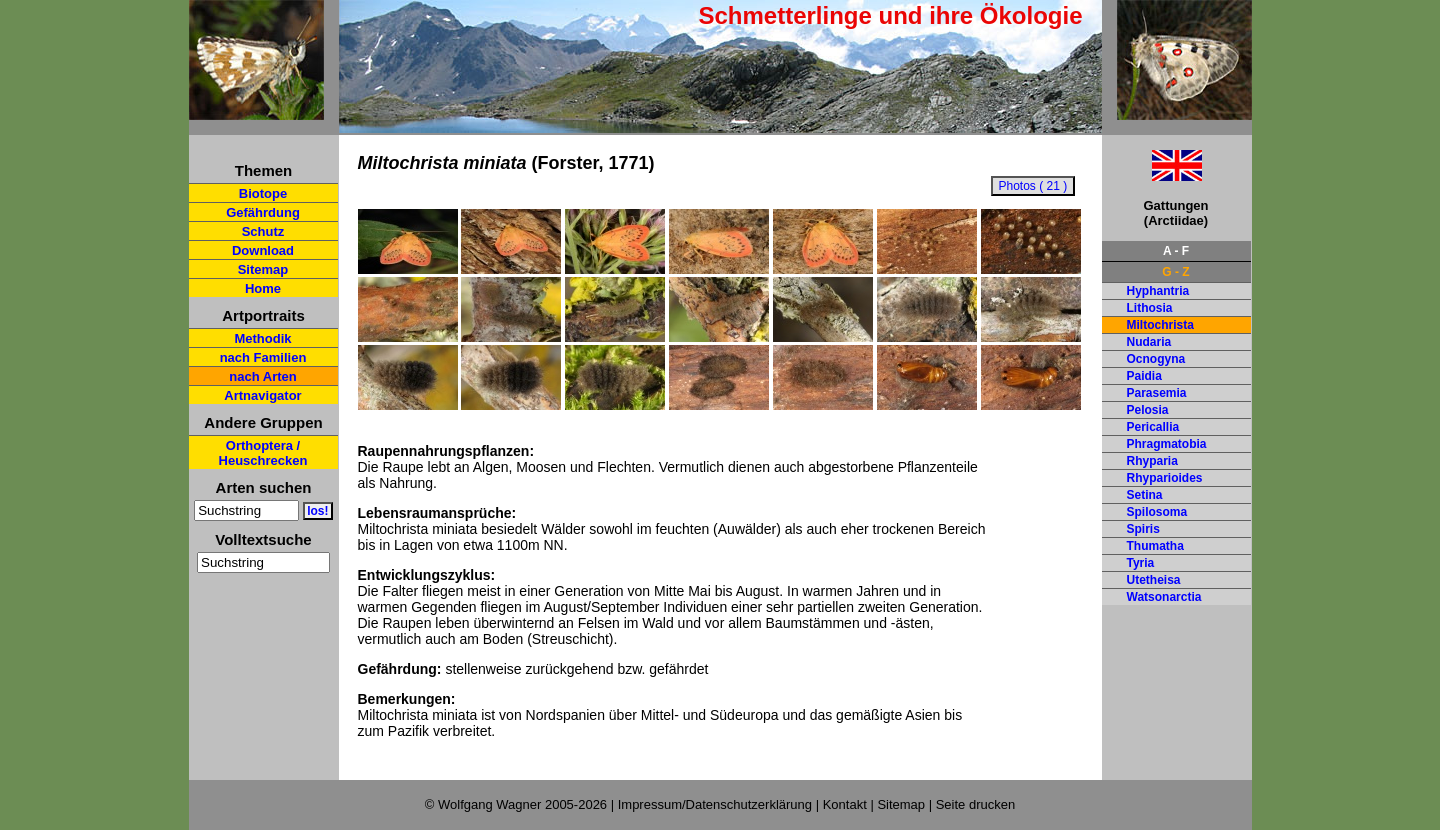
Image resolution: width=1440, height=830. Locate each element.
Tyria (1141, 563)
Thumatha (1155, 546)
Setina (1145, 495)
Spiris (1143, 529)
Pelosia (1148, 410)
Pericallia (1153, 427)
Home (263, 288)
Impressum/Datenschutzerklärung (715, 804)
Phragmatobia (1167, 444)
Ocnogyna (1156, 359)
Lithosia (1150, 308)
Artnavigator (262, 395)
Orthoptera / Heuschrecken (263, 453)
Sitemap (263, 269)
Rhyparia (1152, 461)
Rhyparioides (1165, 478)
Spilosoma (1157, 512)
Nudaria (1149, 342)
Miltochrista (1160, 325)
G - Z (1175, 272)
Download (263, 250)
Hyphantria (1158, 291)
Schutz (263, 231)
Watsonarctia (1164, 597)
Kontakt (845, 804)
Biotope (263, 193)
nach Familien (263, 357)
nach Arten (262, 376)
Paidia (1144, 376)
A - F (1176, 251)
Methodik (262, 338)
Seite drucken (976, 804)
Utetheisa (1154, 580)
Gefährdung (263, 212)
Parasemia (1157, 393)
